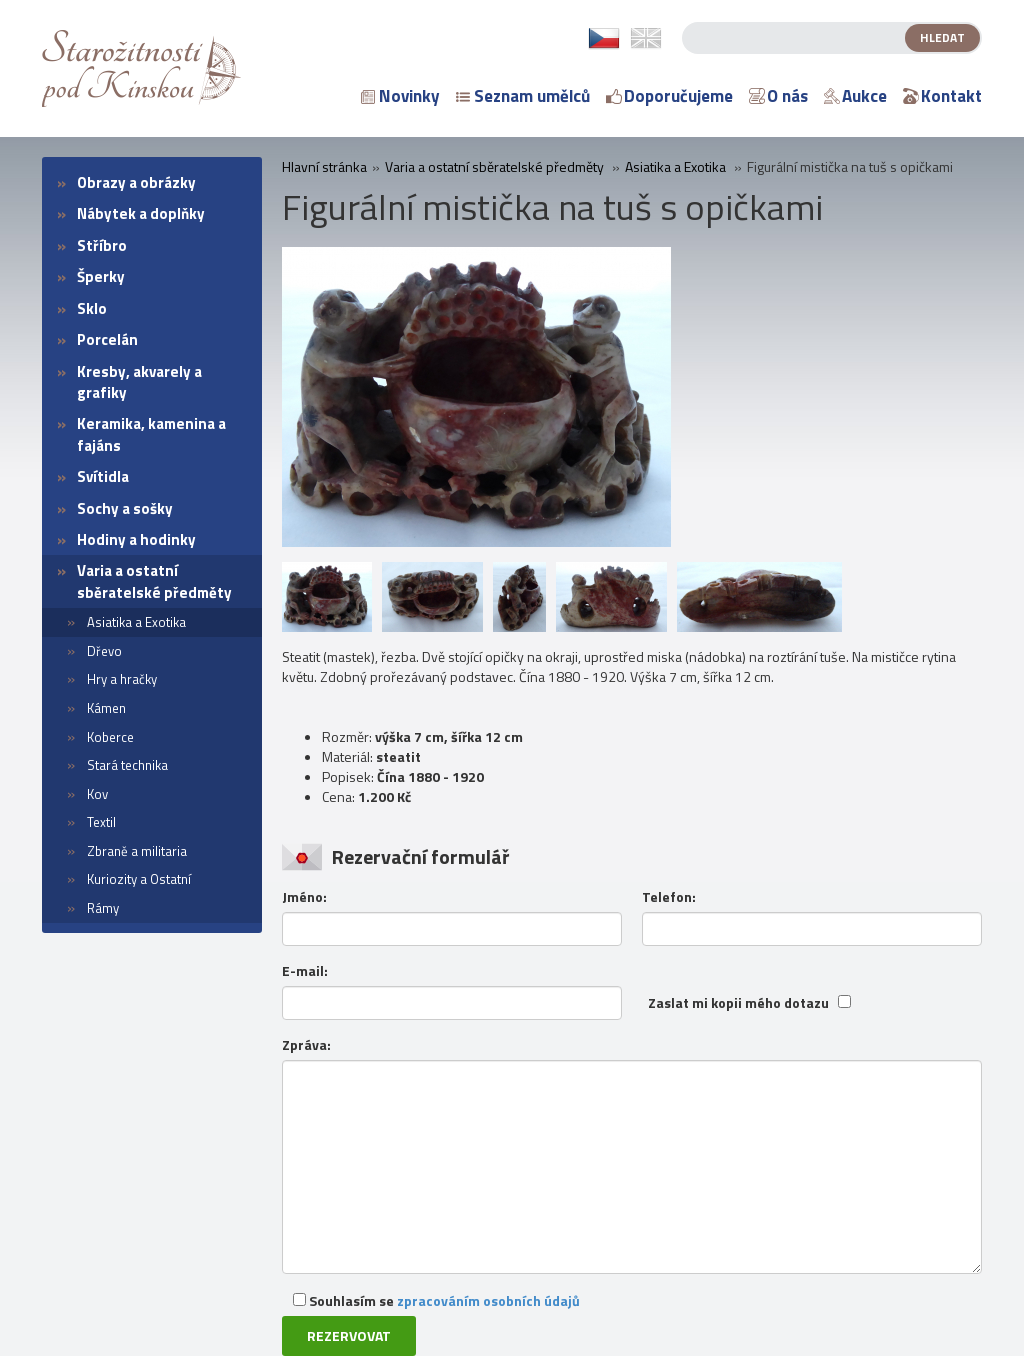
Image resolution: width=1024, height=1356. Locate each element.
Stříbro (102, 245)
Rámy (103, 908)
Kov (97, 794)
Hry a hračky (122, 679)
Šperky (101, 276)
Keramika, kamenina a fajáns (151, 434)
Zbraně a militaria (137, 851)
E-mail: (305, 971)
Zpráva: (306, 1045)
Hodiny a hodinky (136, 539)
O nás (778, 96)
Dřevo (104, 651)
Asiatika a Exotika (136, 622)
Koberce (110, 737)
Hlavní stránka (324, 167)
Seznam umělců (523, 96)
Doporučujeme (669, 96)
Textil (101, 822)
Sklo (92, 308)
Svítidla (103, 476)
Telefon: (669, 897)
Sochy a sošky (125, 508)
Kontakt (942, 96)
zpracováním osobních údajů (488, 1300)
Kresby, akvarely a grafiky (139, 382)
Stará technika (127, 765)
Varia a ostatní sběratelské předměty (154, 581)
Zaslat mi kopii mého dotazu (738, 1003)
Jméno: (304, 897)
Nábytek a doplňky (141, 213)
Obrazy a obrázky (136, 182)
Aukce (855, 96)
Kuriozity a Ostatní (139, 879)
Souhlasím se (436, 1300)
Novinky (400, 96)
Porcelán (107, 339)
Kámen (106, 708)
